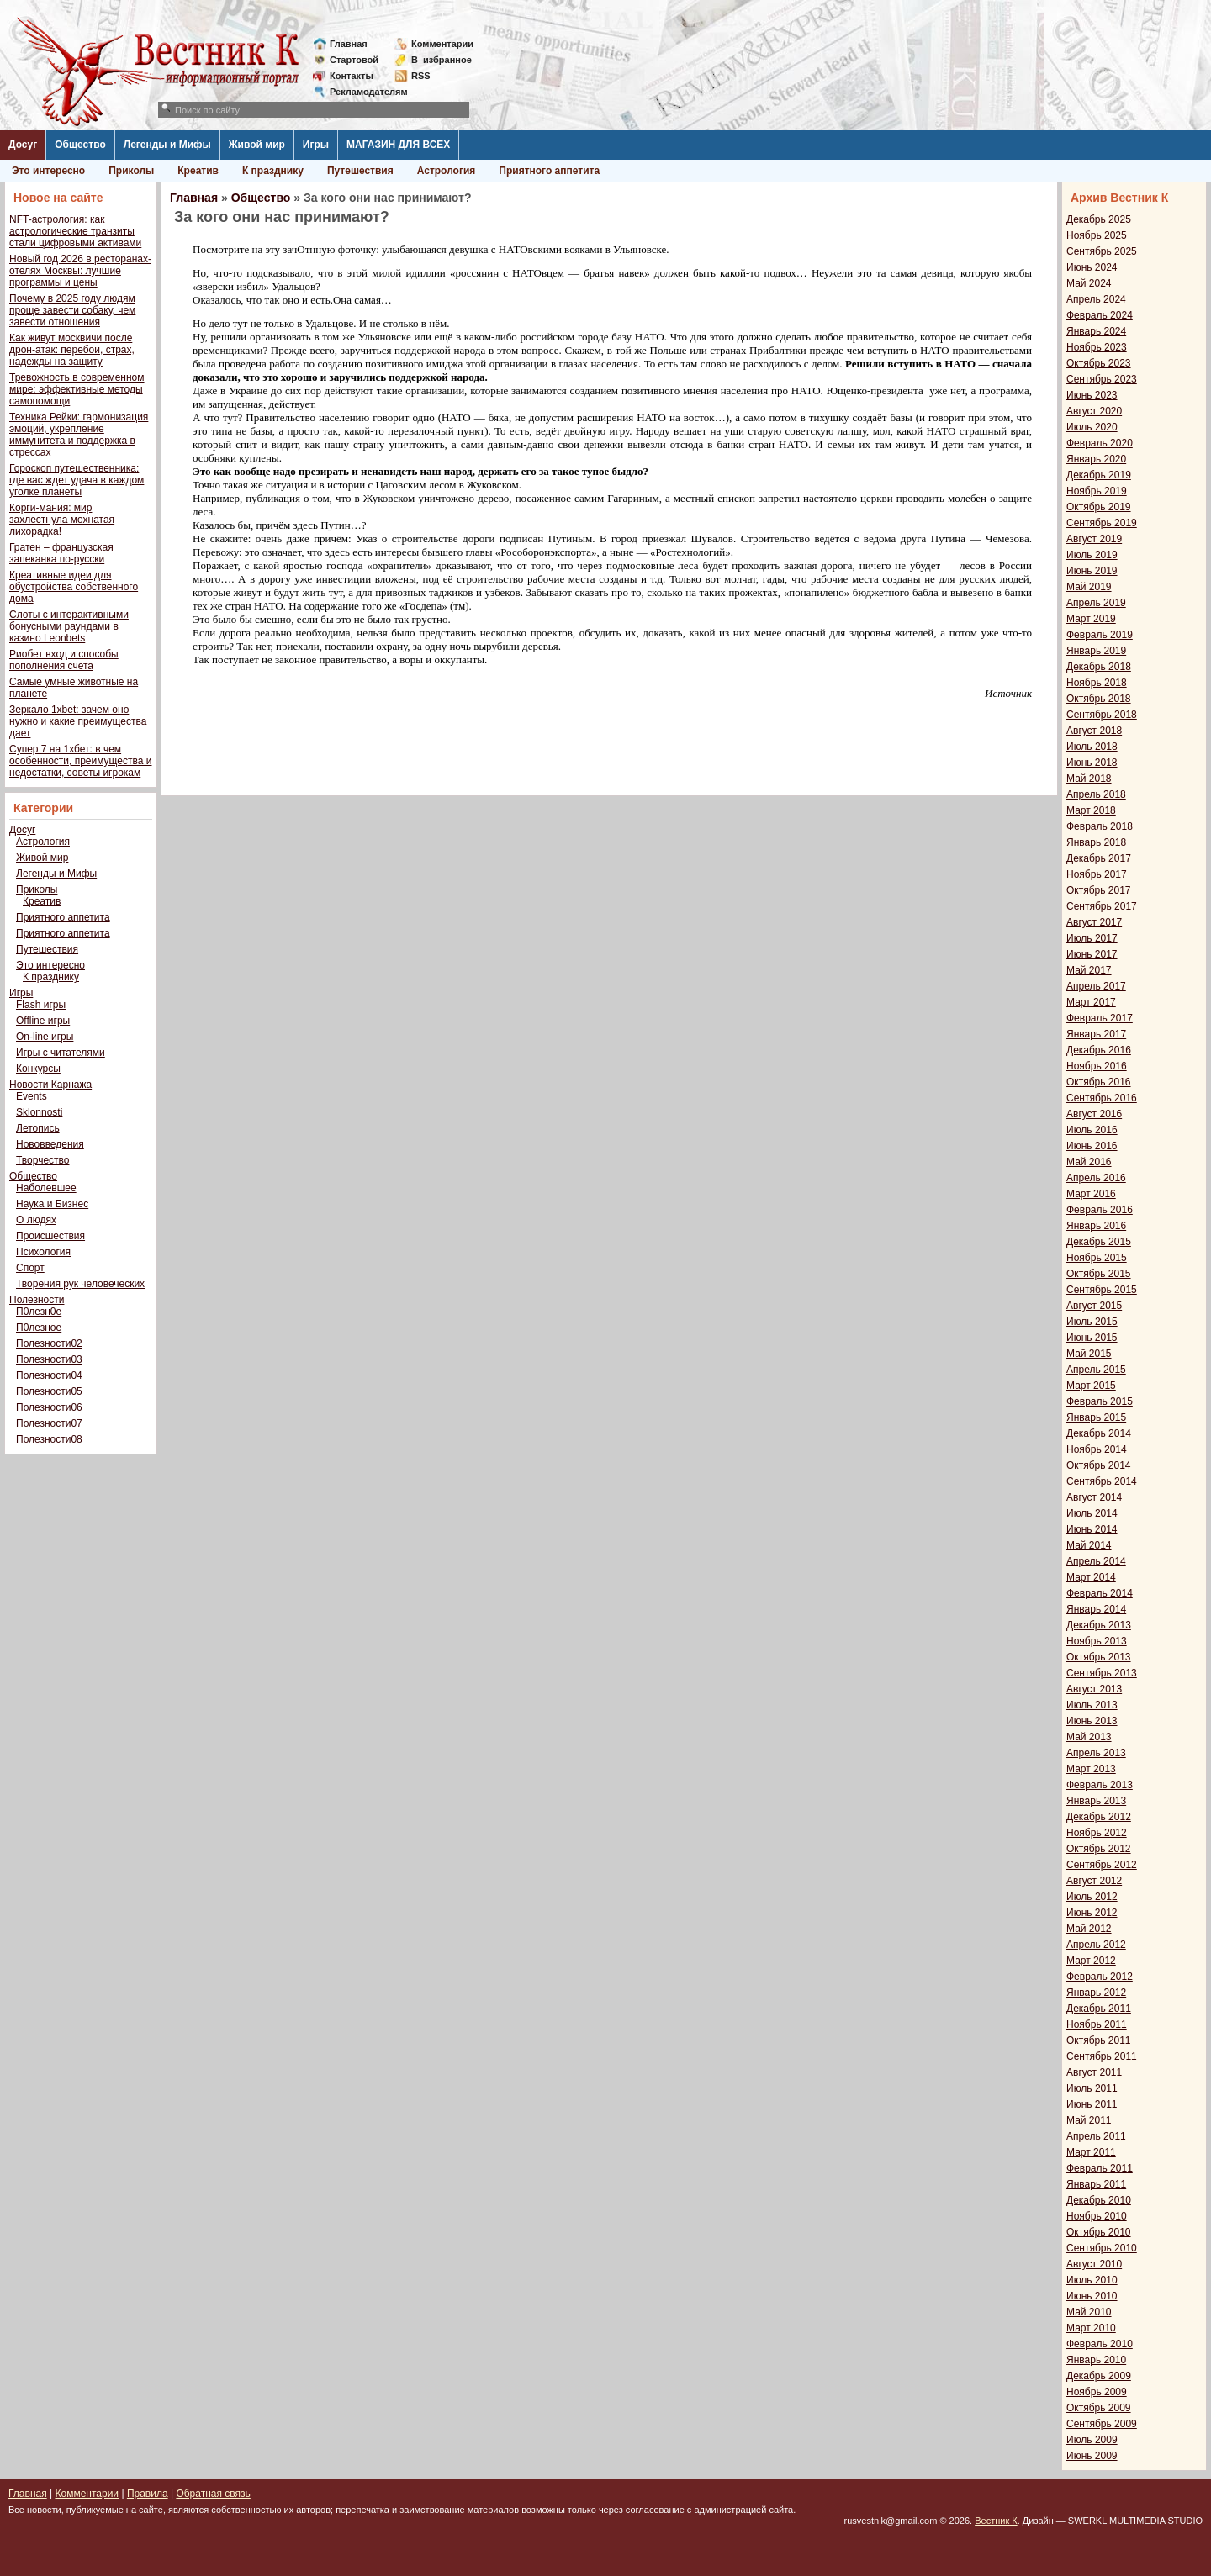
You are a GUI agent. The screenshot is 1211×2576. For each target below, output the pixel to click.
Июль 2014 (1092, 1513)
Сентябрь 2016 (1101, 1098)
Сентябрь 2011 (1101, 2056)
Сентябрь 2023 (1101, 379)
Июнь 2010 (1092, 2296)
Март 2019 (1091, 619)
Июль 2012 (1092, 1897)
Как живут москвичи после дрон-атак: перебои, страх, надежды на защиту (72, 349)
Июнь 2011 (1092, 2104)
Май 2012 (1089, 1929)
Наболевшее (46, 1188)
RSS (421, 76)
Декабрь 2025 (1098, 219)
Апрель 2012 (1096, 1944)
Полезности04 (49, 1375)
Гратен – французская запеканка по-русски (61, 553)
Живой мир (257, 144)
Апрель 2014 (1096, 1561)
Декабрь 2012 (1098, 1817)
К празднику (273, 171)
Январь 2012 (1096, 1992)
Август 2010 (1094, 2264)
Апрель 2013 (1096, 1753)
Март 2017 (1091, 1002)
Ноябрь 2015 (1096, 1258)
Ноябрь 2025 (1096, 235)
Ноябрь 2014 (1096, 1449)
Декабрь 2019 (1098, 475)
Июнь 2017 (1092, 954)
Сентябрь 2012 (1101, 1865)
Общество (80, 144)
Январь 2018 (1096, 842)
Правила (147, 2493)
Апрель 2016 (1096, 1178)
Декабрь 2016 (1098, 1050)
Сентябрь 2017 (1101, 906)
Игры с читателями (60, 1052)
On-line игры (44, 1037)
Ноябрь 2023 (1096, 347)
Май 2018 (1089, 778)
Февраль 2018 (1099, 826)
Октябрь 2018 (1098, 699)
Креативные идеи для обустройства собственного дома (73, 586)
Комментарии (442, 44)
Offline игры (43, 1021)
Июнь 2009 (1092, 2456)
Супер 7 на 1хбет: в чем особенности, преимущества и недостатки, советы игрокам (80, 761)
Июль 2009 (1092, 2440)
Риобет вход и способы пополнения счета (64, 660)
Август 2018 (1094, 730)
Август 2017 (1094, 922)
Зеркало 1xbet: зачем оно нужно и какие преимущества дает (77, 721)
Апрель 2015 (1096, 1369)
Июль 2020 (1092, 427)
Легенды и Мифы (167, 144)
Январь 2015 (1096, 1417)
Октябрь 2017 (1098, 890)
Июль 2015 (1092, 1322)
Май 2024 (1089, 283)
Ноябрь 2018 (1096, 683)
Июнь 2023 (1092, 395)
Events (31, 1096)
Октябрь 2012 (1098, 1849)
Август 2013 (1094, 1689)
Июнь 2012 (1092, 1913)
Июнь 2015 (1092, 1337)
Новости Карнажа (50, 1084)
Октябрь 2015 (1098, 1274)
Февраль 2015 (1099, 1401)
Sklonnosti (39, 1112)
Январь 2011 (1096, 2184)
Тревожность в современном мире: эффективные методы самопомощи (77, 389)
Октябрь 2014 (1098, 1465)
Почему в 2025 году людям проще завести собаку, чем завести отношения (72, 310)
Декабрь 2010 (1098, 2200)
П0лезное (38, 1327)
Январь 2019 (1096, 651)
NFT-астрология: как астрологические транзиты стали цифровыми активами (75, 231)
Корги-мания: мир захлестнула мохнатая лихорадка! (61, 519)
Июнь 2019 (1092, 571)
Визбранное (441, 60)
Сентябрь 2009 (1101, 2424)
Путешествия (360, 171)
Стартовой (354, 60)
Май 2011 (1089, 2120)
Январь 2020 (1096, 459)
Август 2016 (1094, 1114)
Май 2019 (1089, 587)
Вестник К (996, 2520)
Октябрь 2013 (1098, 1657)
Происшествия (50, 1236)
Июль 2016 (1092, 1130)
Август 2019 (1094, 539)
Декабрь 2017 (1098, 858)
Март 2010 (1091, 2328)
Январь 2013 (1096, 1801)
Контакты (351, 76)
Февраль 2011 (1099, 2168)
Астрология (446, 171)
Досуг (22, 144)
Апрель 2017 (1096, 986)
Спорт (30, 1268)
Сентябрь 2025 (1101, 251)
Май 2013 (1089, 1737)
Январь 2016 (1096, 1226)
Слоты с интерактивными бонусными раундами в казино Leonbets (69, 626)
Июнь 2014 (1092, 1529)
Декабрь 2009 (1098, 2376)
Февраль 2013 (1099, 1785)
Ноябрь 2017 (1096, 874)
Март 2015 (1091, 1385)
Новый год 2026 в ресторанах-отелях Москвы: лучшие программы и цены (80, 270)
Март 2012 (1091, 1960)
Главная (349, 44)
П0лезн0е (38, 1311)
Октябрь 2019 (1098, 507)
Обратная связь (213, 2493)
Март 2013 (1091, 1769)
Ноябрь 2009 (1096, 2392)
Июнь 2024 (1092, 267)
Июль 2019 (1092, 555)
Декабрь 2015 (1098, 1242)
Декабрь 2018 (1098, 667)
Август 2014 (1094, 1497)
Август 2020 (1094, 411)
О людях (36, 1220)
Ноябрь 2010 (1096, 2216)
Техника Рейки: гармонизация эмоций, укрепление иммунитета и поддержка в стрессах (78, 434)
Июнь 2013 (1092, 1721)
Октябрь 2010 (1098, 2232)
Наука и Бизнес (52, 1204)
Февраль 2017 (1099, 1018)
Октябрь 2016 (1098, 1082)
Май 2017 (1089, 970)
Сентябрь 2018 (1101, 715)
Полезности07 (49, 1423)
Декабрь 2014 (1098, 1433)
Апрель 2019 (1096, 603)
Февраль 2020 (1099, 443)
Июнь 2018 (1092, 762)
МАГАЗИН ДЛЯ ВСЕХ (398, 144)
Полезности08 (49, 1439)
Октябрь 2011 (1098, 2040)
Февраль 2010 (1099, 2344)
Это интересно (48, 171)
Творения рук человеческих (80, 1284)
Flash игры (41, 1005)
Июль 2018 (1092, 746)
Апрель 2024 (1096, 299)
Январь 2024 (1096, 331)
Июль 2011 (1092, 2088)
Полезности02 (49, 1343)
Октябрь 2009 (1098, 2408)
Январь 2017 (1096, 1034)
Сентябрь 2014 (1101, 1481)
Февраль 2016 (1099, 1210)
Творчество (42, 1160)
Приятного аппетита (549, 171)
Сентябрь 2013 (1101, 1673)
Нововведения (50, 1144)
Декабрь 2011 (1098, 2008)
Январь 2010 (1096, 2360)
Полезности (36, 1300)
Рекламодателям (362, 92)
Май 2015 (1089, 1353)
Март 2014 (1091, 1577)
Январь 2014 (1096, 1609)
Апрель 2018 (1096, 794)
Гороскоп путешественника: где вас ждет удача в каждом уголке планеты (76, 480)
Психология (43, 1252)
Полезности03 (49, 1359)
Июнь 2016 (1092, 1146)
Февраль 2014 (1099, 1593)
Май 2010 (1089, 2312)
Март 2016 (1091, 1194)
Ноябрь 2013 (1096, 1641)
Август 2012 (1094, 1881)
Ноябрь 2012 (1096, 1833)
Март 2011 (1091, 2152)
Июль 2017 (1092, 938)
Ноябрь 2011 (1096, 2024)
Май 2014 (1089, 1545)
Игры (316, 144)
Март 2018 (1091, 810)
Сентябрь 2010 (1101, 2248)
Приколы (131, 171)
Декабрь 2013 (1098, 1625)
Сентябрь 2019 (1101, 523)
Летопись (38, 1128)
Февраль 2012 (1099, 1976)
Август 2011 (1094, 2072)
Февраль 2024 (1099, 315)
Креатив (198, 171)
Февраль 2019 (1099, 635)
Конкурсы (38, 1068)
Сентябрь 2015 (1101, 1290)
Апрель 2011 (1096, 2136)
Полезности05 (49, 1391)
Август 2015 (1094, 1306)
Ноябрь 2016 (1096, 1066)
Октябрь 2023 (1098, 363)
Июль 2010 (1092, 2280)
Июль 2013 (1092, 1705)
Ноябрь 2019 (1096, 491)
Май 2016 (1089, 1162)
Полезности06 (49, 1407)
